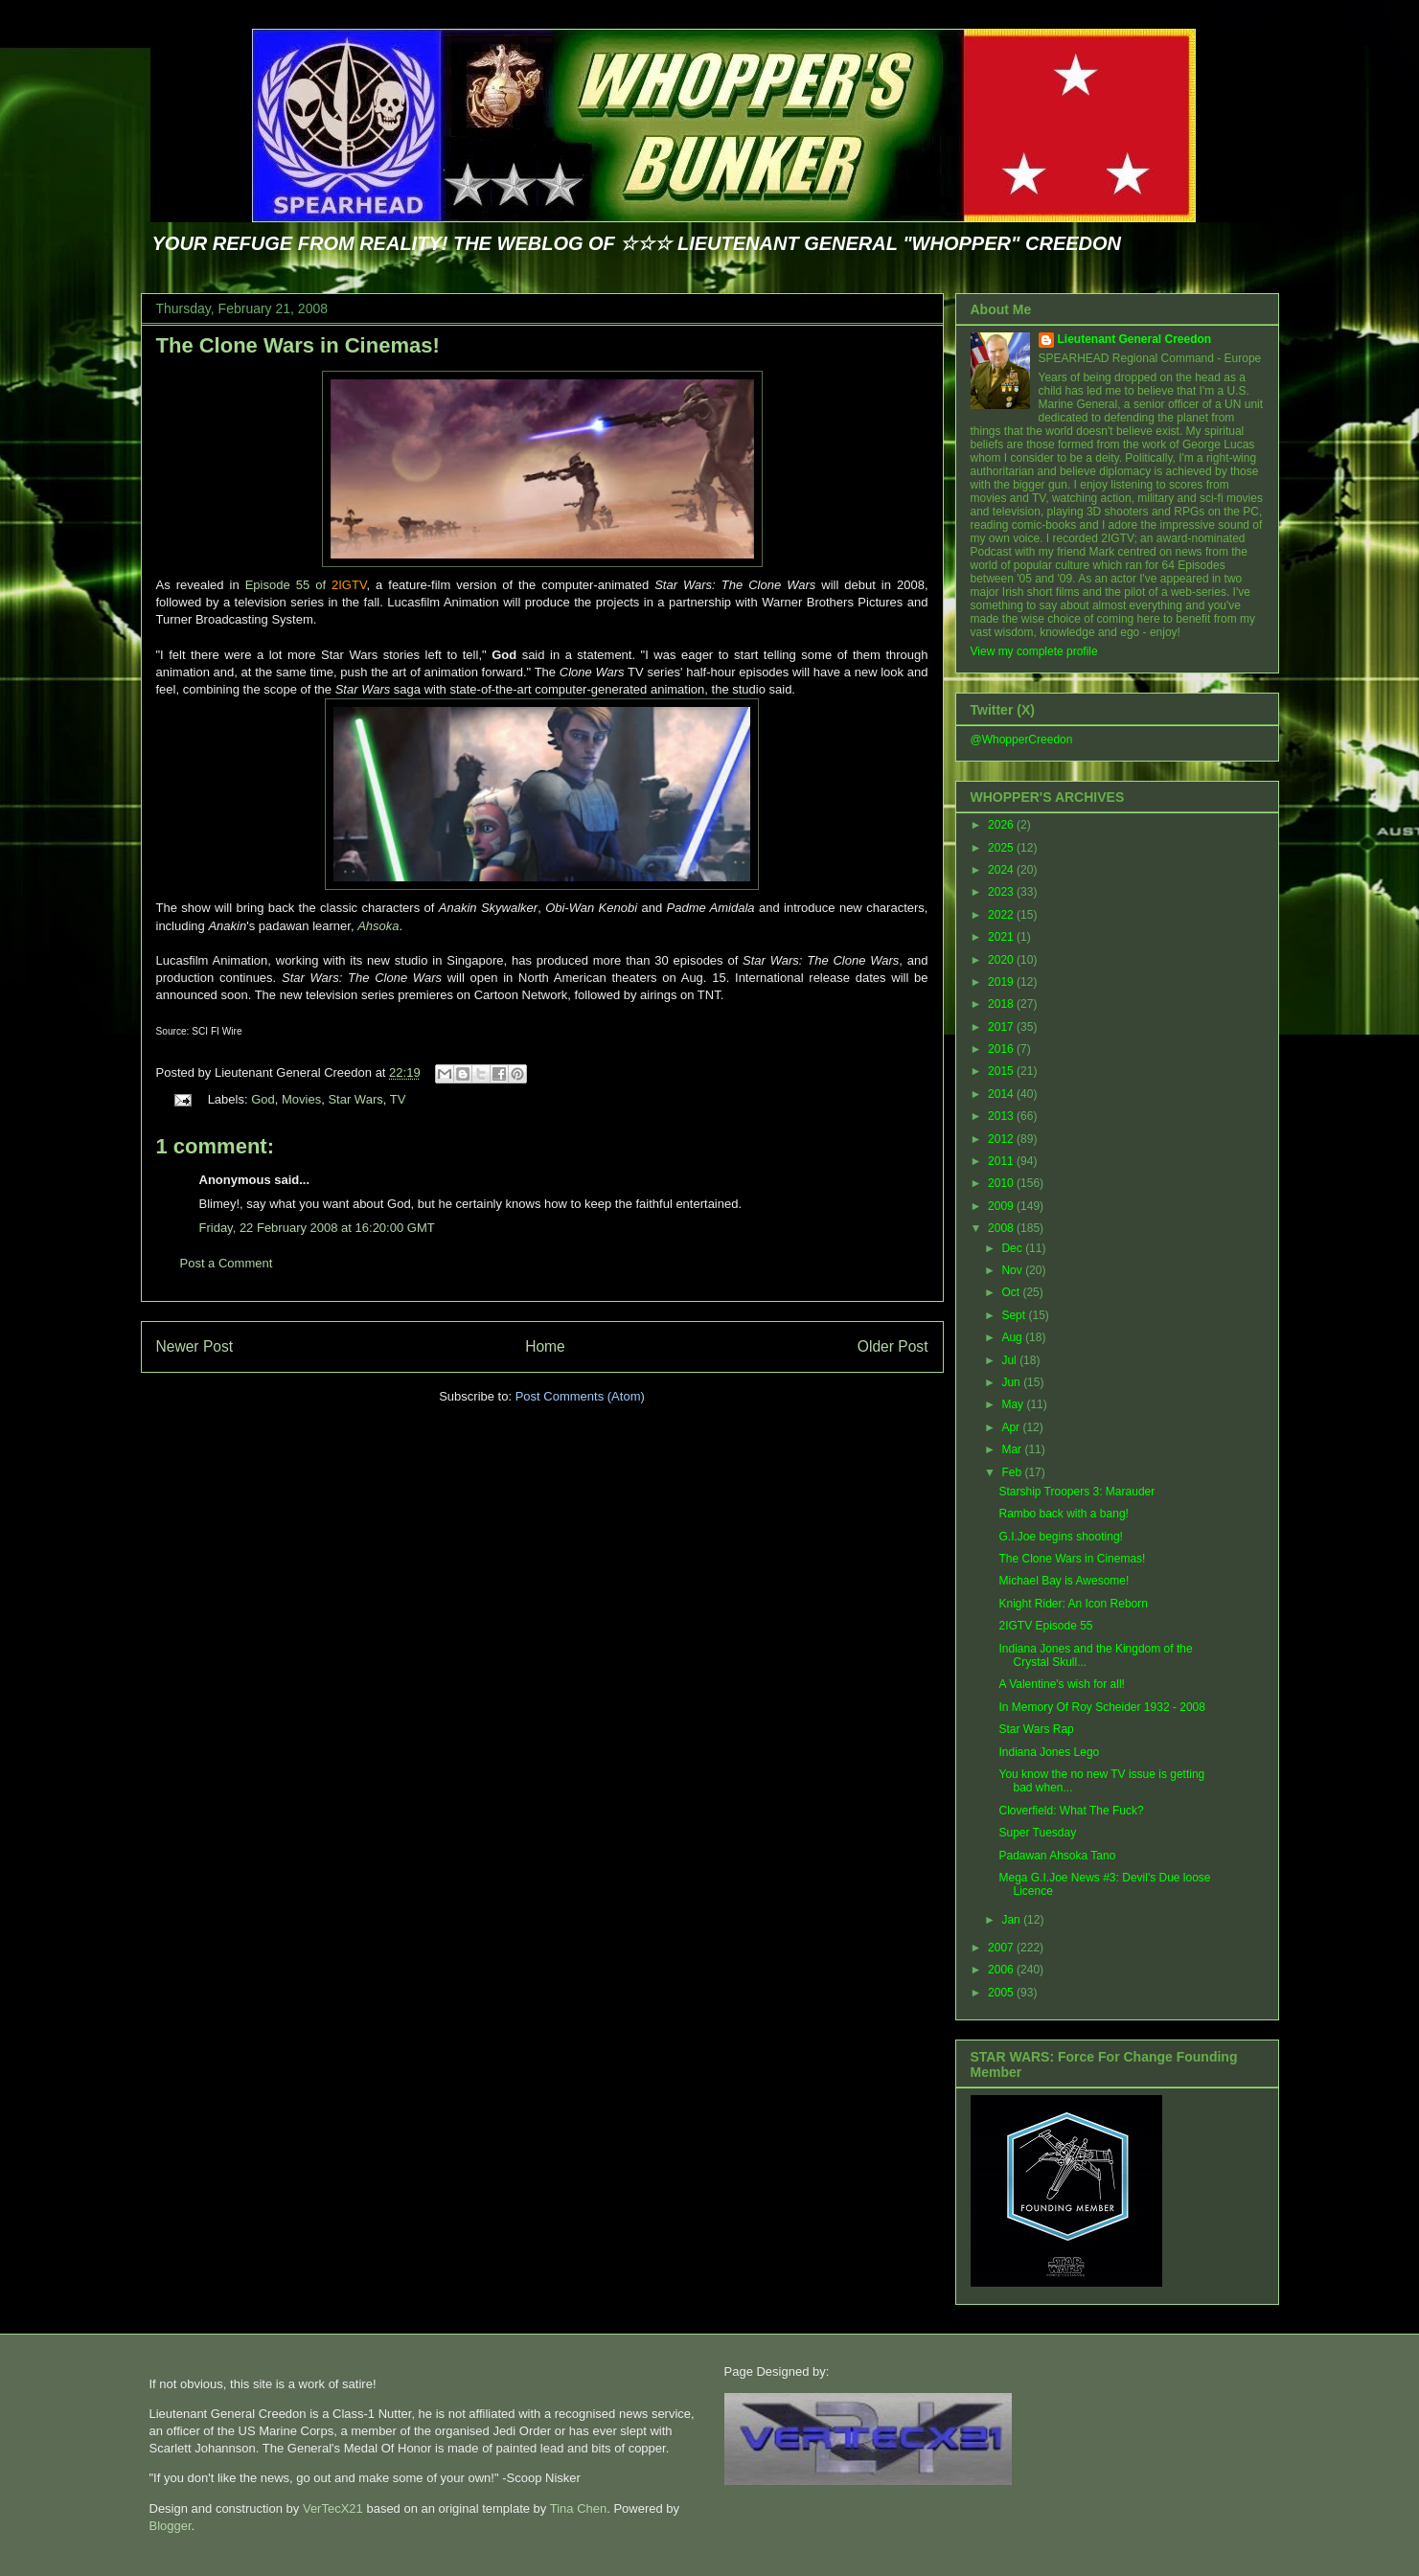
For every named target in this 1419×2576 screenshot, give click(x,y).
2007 (1002, 1947)
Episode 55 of (306, 585)
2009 (1002, 1206)
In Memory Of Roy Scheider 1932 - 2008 (1101, 1707)
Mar (1012, 1449)
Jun (1012, 1382)
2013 (1002, 1116)
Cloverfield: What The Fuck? (1070, 1810)
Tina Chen (578, 2508)
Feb (1012, 1472)
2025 (1002, 848)
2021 (1002, 937)
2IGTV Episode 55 (1045, 1625)
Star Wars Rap (1035, 1729)
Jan (1012, 1919)
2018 (1002, 1004)
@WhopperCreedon (1022, 739)
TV (398, 1099)
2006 (1002, 1969)
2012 (1002, 1139)
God (263, 1099)
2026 (1002, 825)
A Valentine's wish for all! (1061, 1684)
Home (545, 1346)
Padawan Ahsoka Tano (1056, 1855)
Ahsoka (378, 926)
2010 (1002, 1183)
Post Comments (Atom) (580, 1396)
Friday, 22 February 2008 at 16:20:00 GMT (317, 1227)
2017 (1002, 1027)
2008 (1002, 1228)
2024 (1002, 870)
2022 (1002, 915)
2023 (1002, 892)
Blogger (170, 2526)
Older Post (893, 1346)
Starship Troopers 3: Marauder (1076, 1491)
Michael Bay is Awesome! (1063, 1580)
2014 (1002, 1094)
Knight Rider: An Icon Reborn (1072, 1603)
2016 (1002, 1049)
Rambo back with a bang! (1063, 1513)
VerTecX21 (333, 2508)
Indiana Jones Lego (1048, 1752)
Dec (1013, 1248)
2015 (1002, 1071)
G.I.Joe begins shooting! (1060, 1536)
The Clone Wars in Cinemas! (298, 345)
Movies (301, 1099)
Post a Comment (226, 1263)
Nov (1013, 1270)
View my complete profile (1034, 651)
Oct (1011, 1292)
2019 (1002, 982)
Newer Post (195, 1346)
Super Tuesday (1037, 1832)
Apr (1011, 1427)
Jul (1010, 1360)
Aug (1013, 1337)
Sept (1014, 1315)
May (1013, 1404)
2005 (1002, 1992)
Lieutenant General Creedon (1135, 339)
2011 (1002, 1161)
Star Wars (355, 1099)
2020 (1002, 960)
